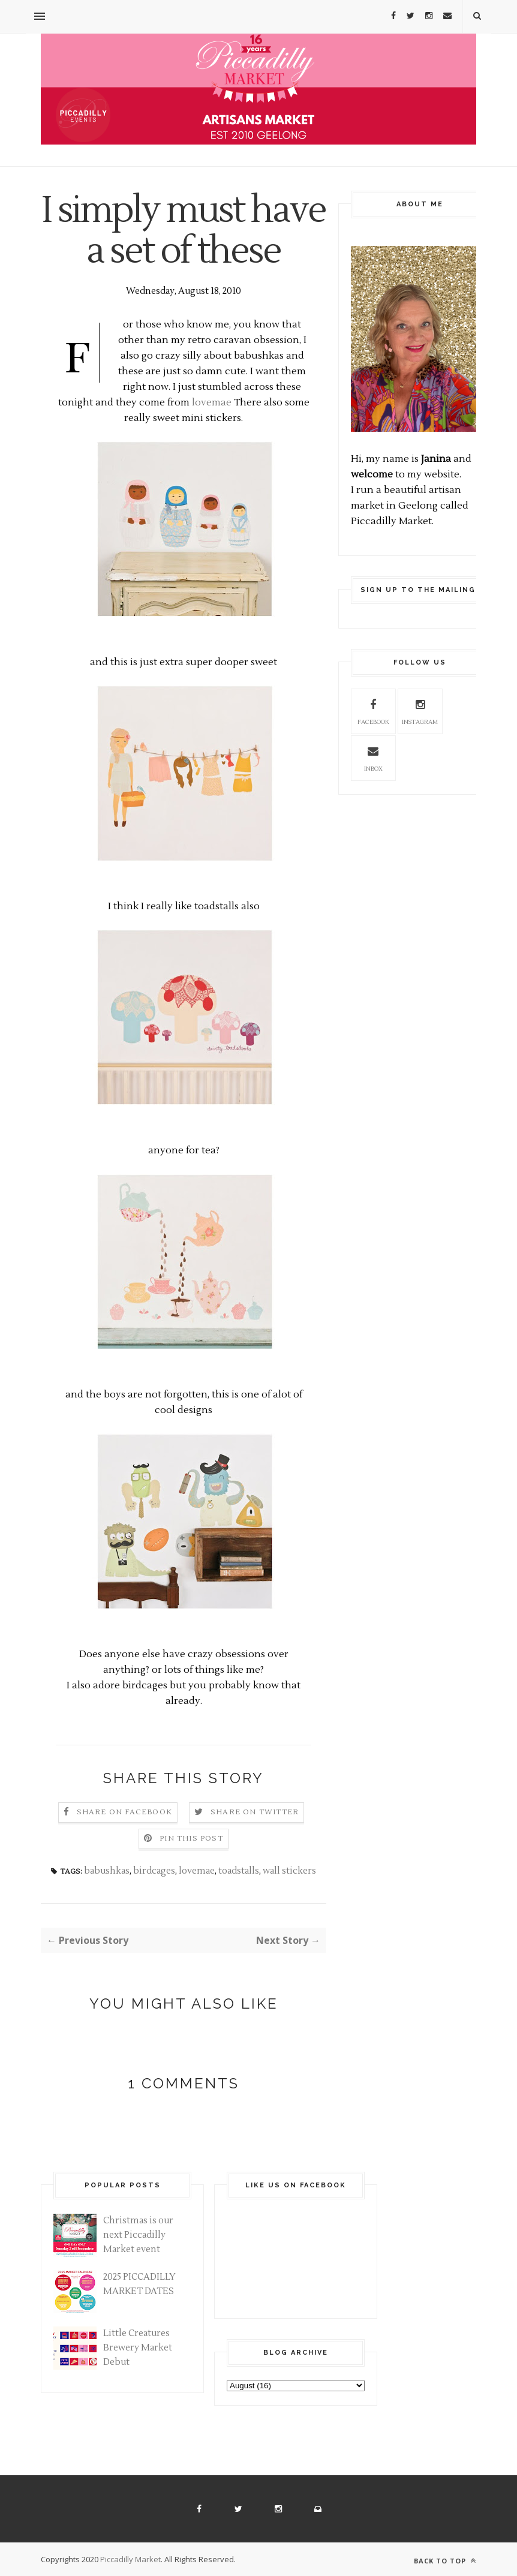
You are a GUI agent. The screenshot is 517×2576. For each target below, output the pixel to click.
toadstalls (238, 1871)
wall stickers (289, 1871)
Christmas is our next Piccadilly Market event (138, 2235)
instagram (420, 710)
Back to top (445, 2560)
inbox (373, 757)
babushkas (107, 1871)
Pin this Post (191, 1838)
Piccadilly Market (130, 2559)
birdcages (154, 1871)
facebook (373, 710)
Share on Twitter (255, 1812)
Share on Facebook (124, 1812)
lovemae (212, 402)
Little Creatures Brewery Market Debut (137, 2348)
